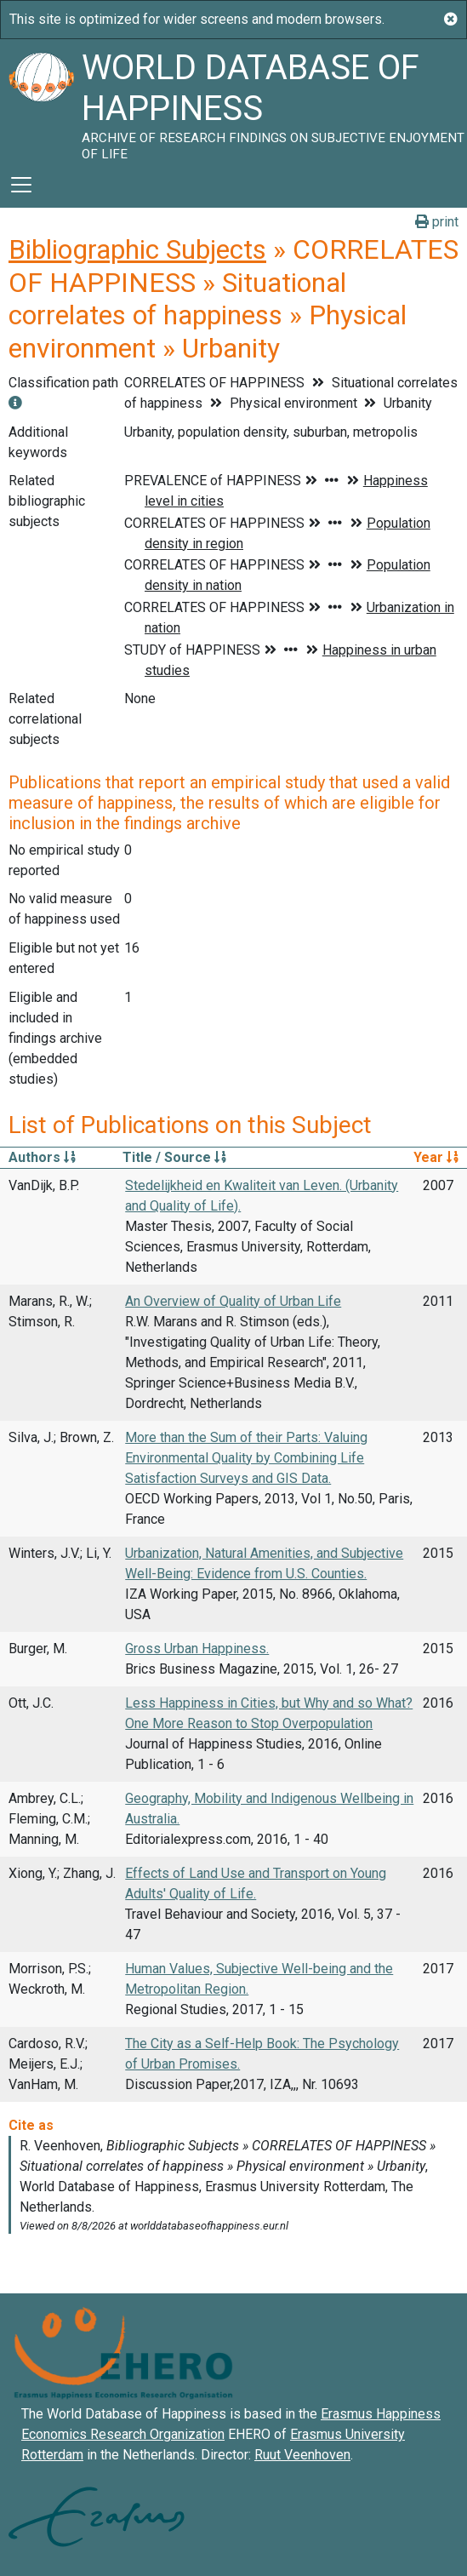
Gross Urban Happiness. (197, 1648)
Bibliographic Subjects (137, 249)
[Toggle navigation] (21, 185)
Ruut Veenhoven (302, 2455)
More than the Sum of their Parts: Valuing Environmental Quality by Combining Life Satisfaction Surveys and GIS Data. (246, 1457)
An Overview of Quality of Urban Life (233, 1301)
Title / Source (174, 1157)
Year (435, 1157)
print (436, 222)
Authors (42, 1157)
